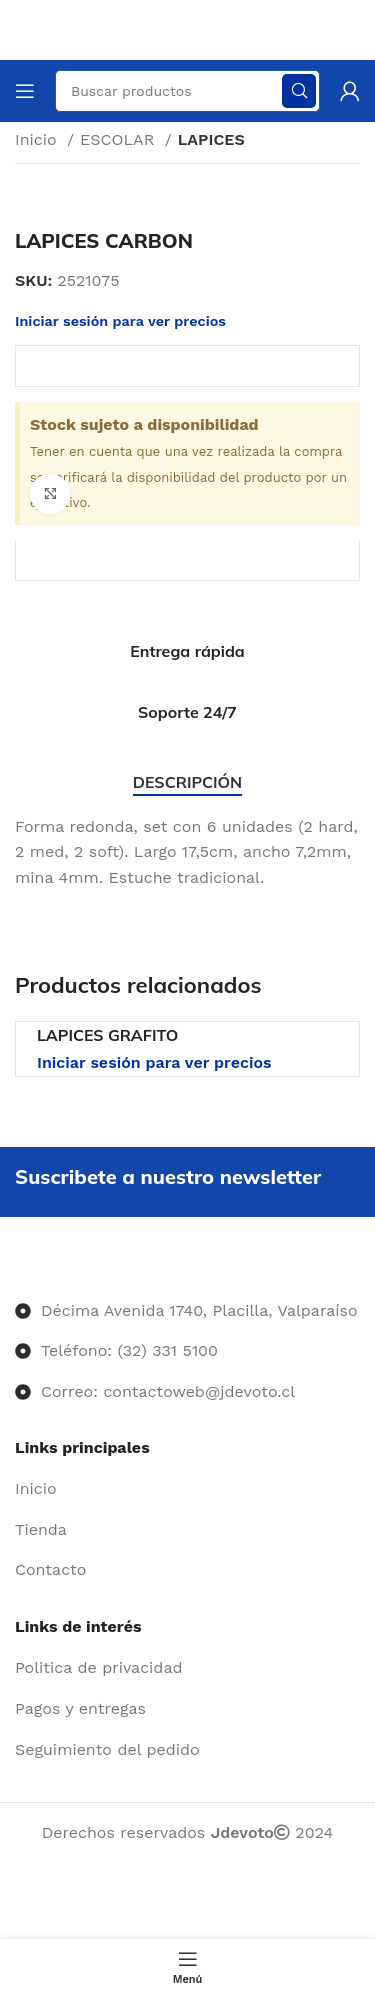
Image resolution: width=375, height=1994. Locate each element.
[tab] (187, 782)
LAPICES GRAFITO (107, 1035)
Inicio (38, 139)
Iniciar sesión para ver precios (154, 1062)
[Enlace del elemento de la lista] (187, 1489)
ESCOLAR (120, 139)
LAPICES (211, 139)
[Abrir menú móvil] (25, 91)
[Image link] (15, 1269)
